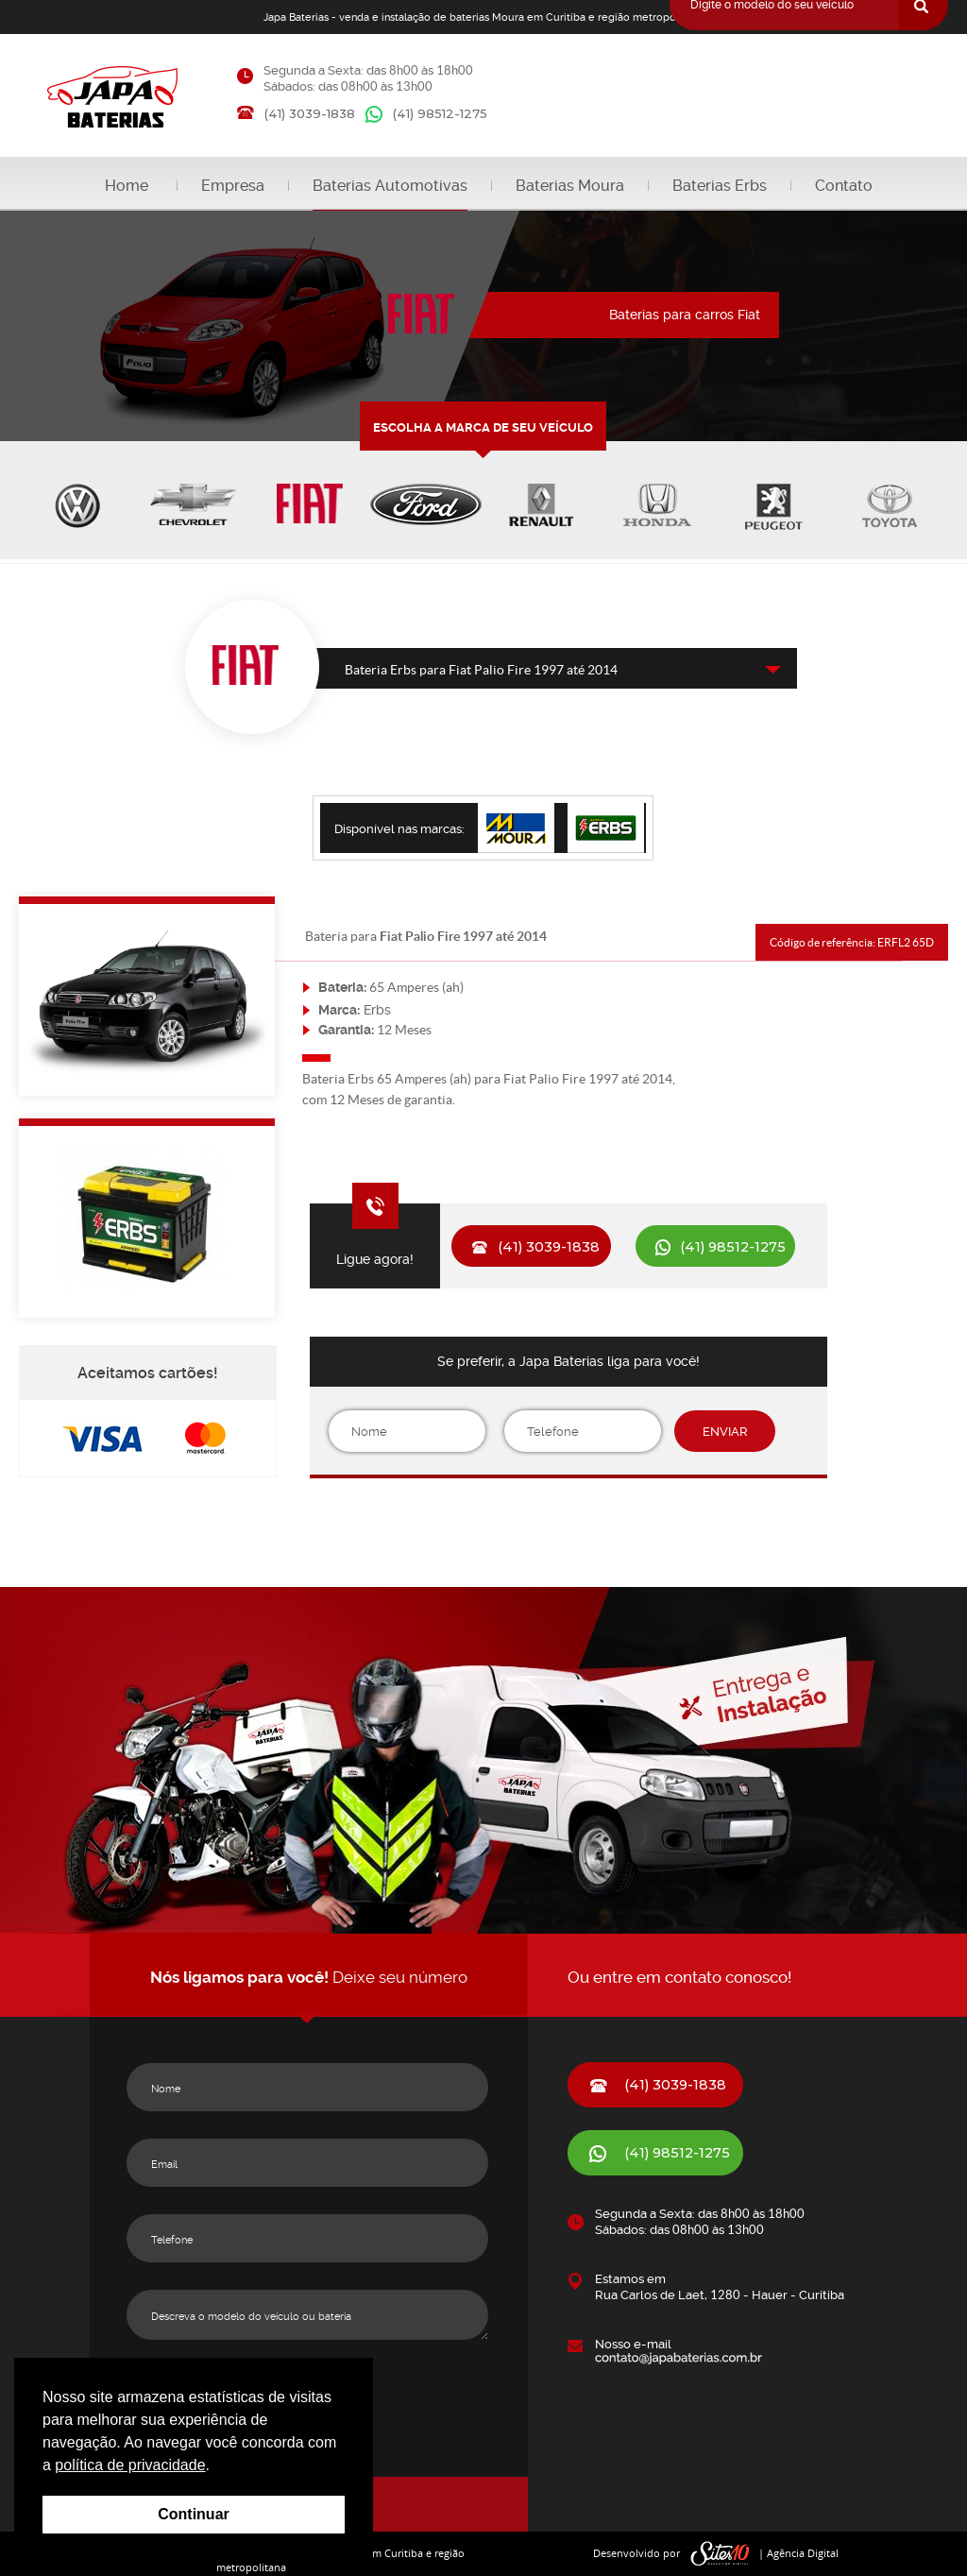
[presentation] (568, 1524)
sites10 (720, 2554)
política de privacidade (130, 2465)
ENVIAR (725, 1431)
